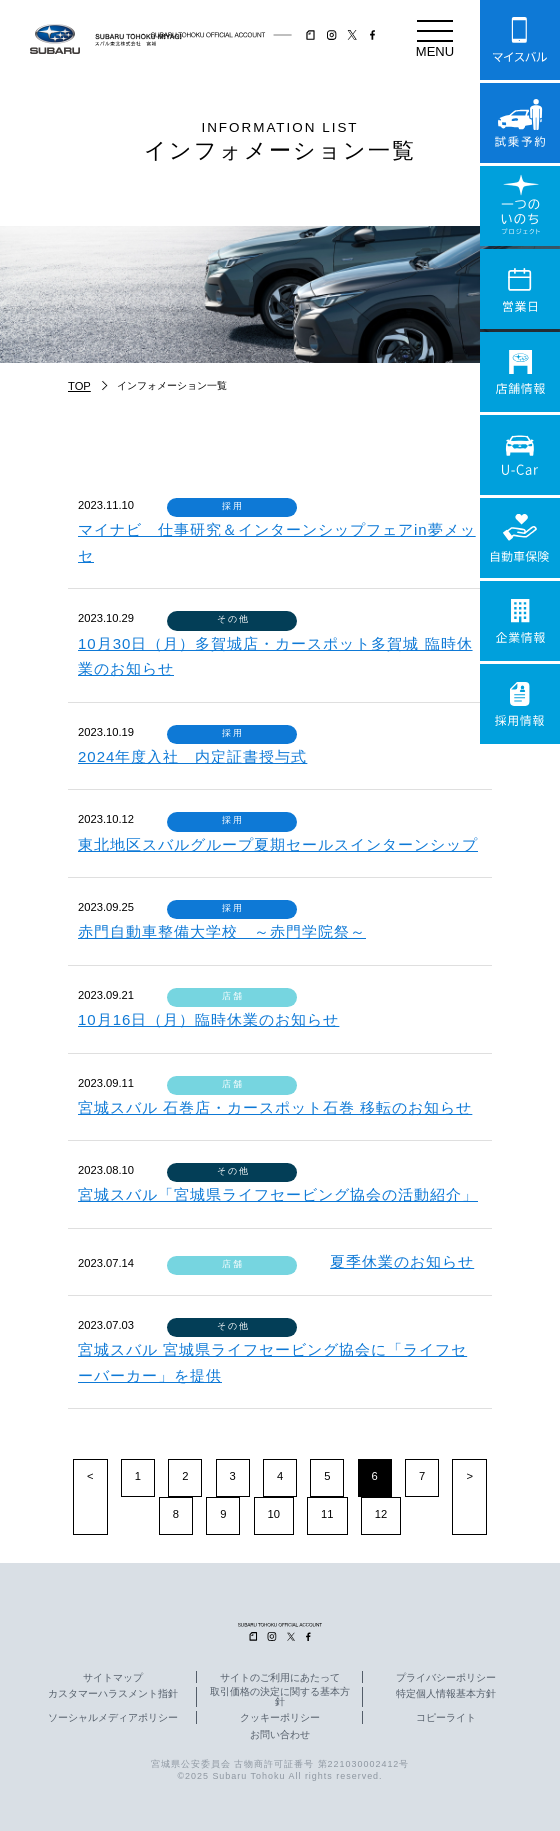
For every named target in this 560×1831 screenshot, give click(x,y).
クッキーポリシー (280, 1718)
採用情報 (520, 704)
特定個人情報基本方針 (446, 1694)
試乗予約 (520, 123)
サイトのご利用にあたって (280, 1678)
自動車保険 (520, 538)
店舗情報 (520, 372)
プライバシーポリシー (446, 1678)
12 (381, 1514)
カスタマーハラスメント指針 (113, 1694)
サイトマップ (113, 1678)
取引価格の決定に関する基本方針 (280, 1697)
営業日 (520, 289)
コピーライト (446, 1718)
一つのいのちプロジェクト (520, 206)
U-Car (520, 455)
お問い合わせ (280, 1735)
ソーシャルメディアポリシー (113, 1718)
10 (274, 1514)
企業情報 (520, 621)
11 (327, 1514)
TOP (79, 386)
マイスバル (520, 40)
